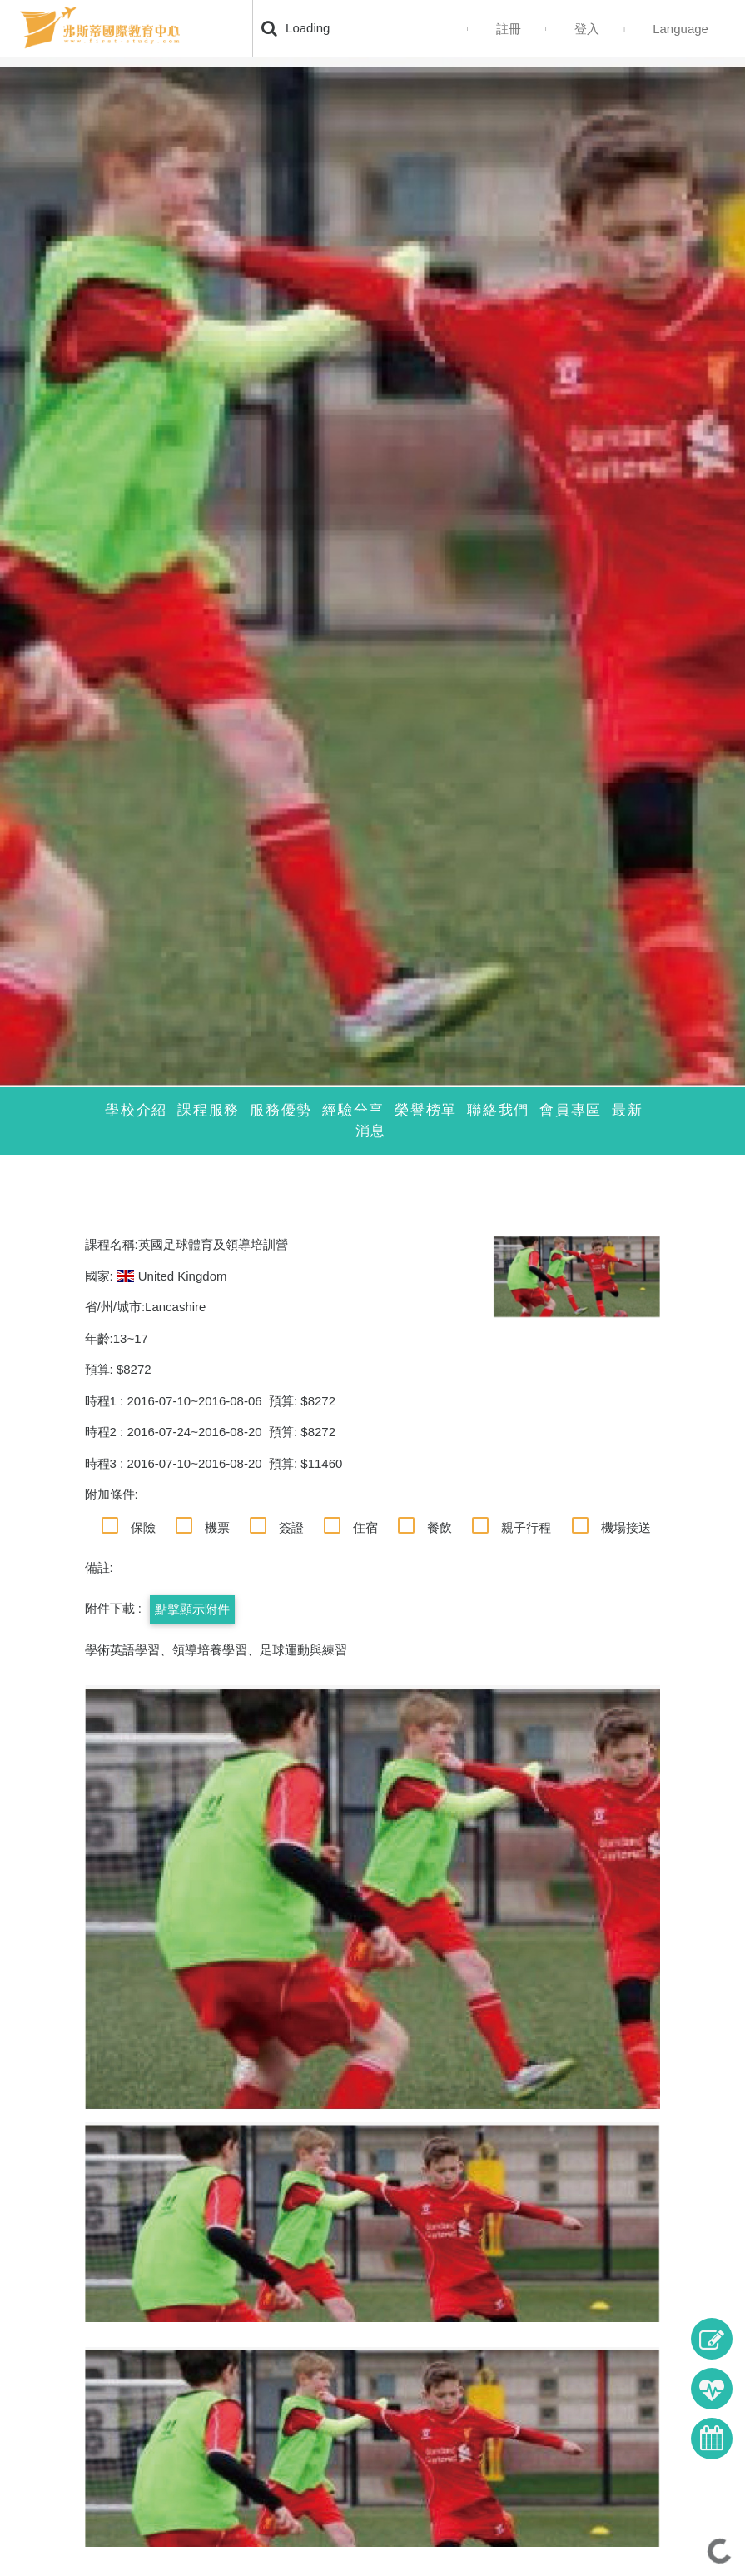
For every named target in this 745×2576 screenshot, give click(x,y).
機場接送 (626, 1527)
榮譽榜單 (426, 1110)
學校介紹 (136, 1110)
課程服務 (208, 1110)
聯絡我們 (498, 1110)
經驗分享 (353, 1110)
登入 (586, 29)
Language (680, 29)
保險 (143, 1527)
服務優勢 (281, 1110)
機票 (217, 1527)
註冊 (508, 29)
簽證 (291, 1527)
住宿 (365, 1527)
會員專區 (570, 1110)
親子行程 (526, 1527)
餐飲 (439, 1527)
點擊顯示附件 (192, 1609)
